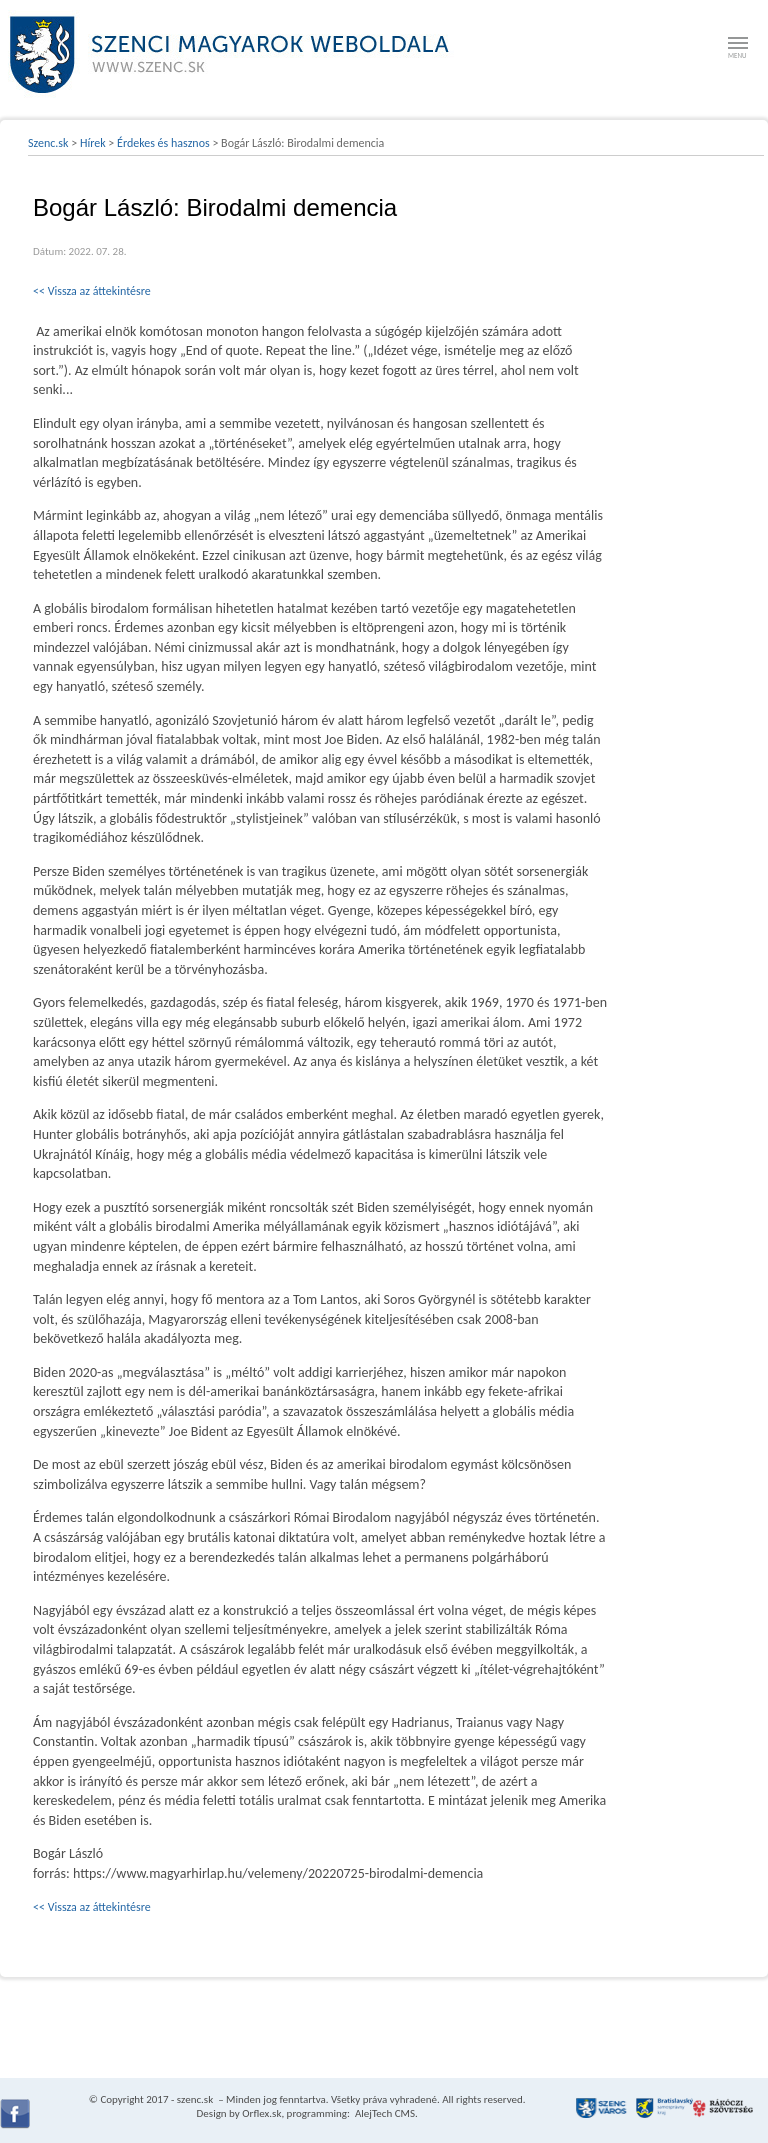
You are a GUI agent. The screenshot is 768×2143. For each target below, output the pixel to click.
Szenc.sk (48, 143)
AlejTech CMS (383, 2113)
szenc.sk (195, 2099)
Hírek (93, 143)
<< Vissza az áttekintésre (92, 291)
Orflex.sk (261, 2113)
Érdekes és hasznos (163, 143)
